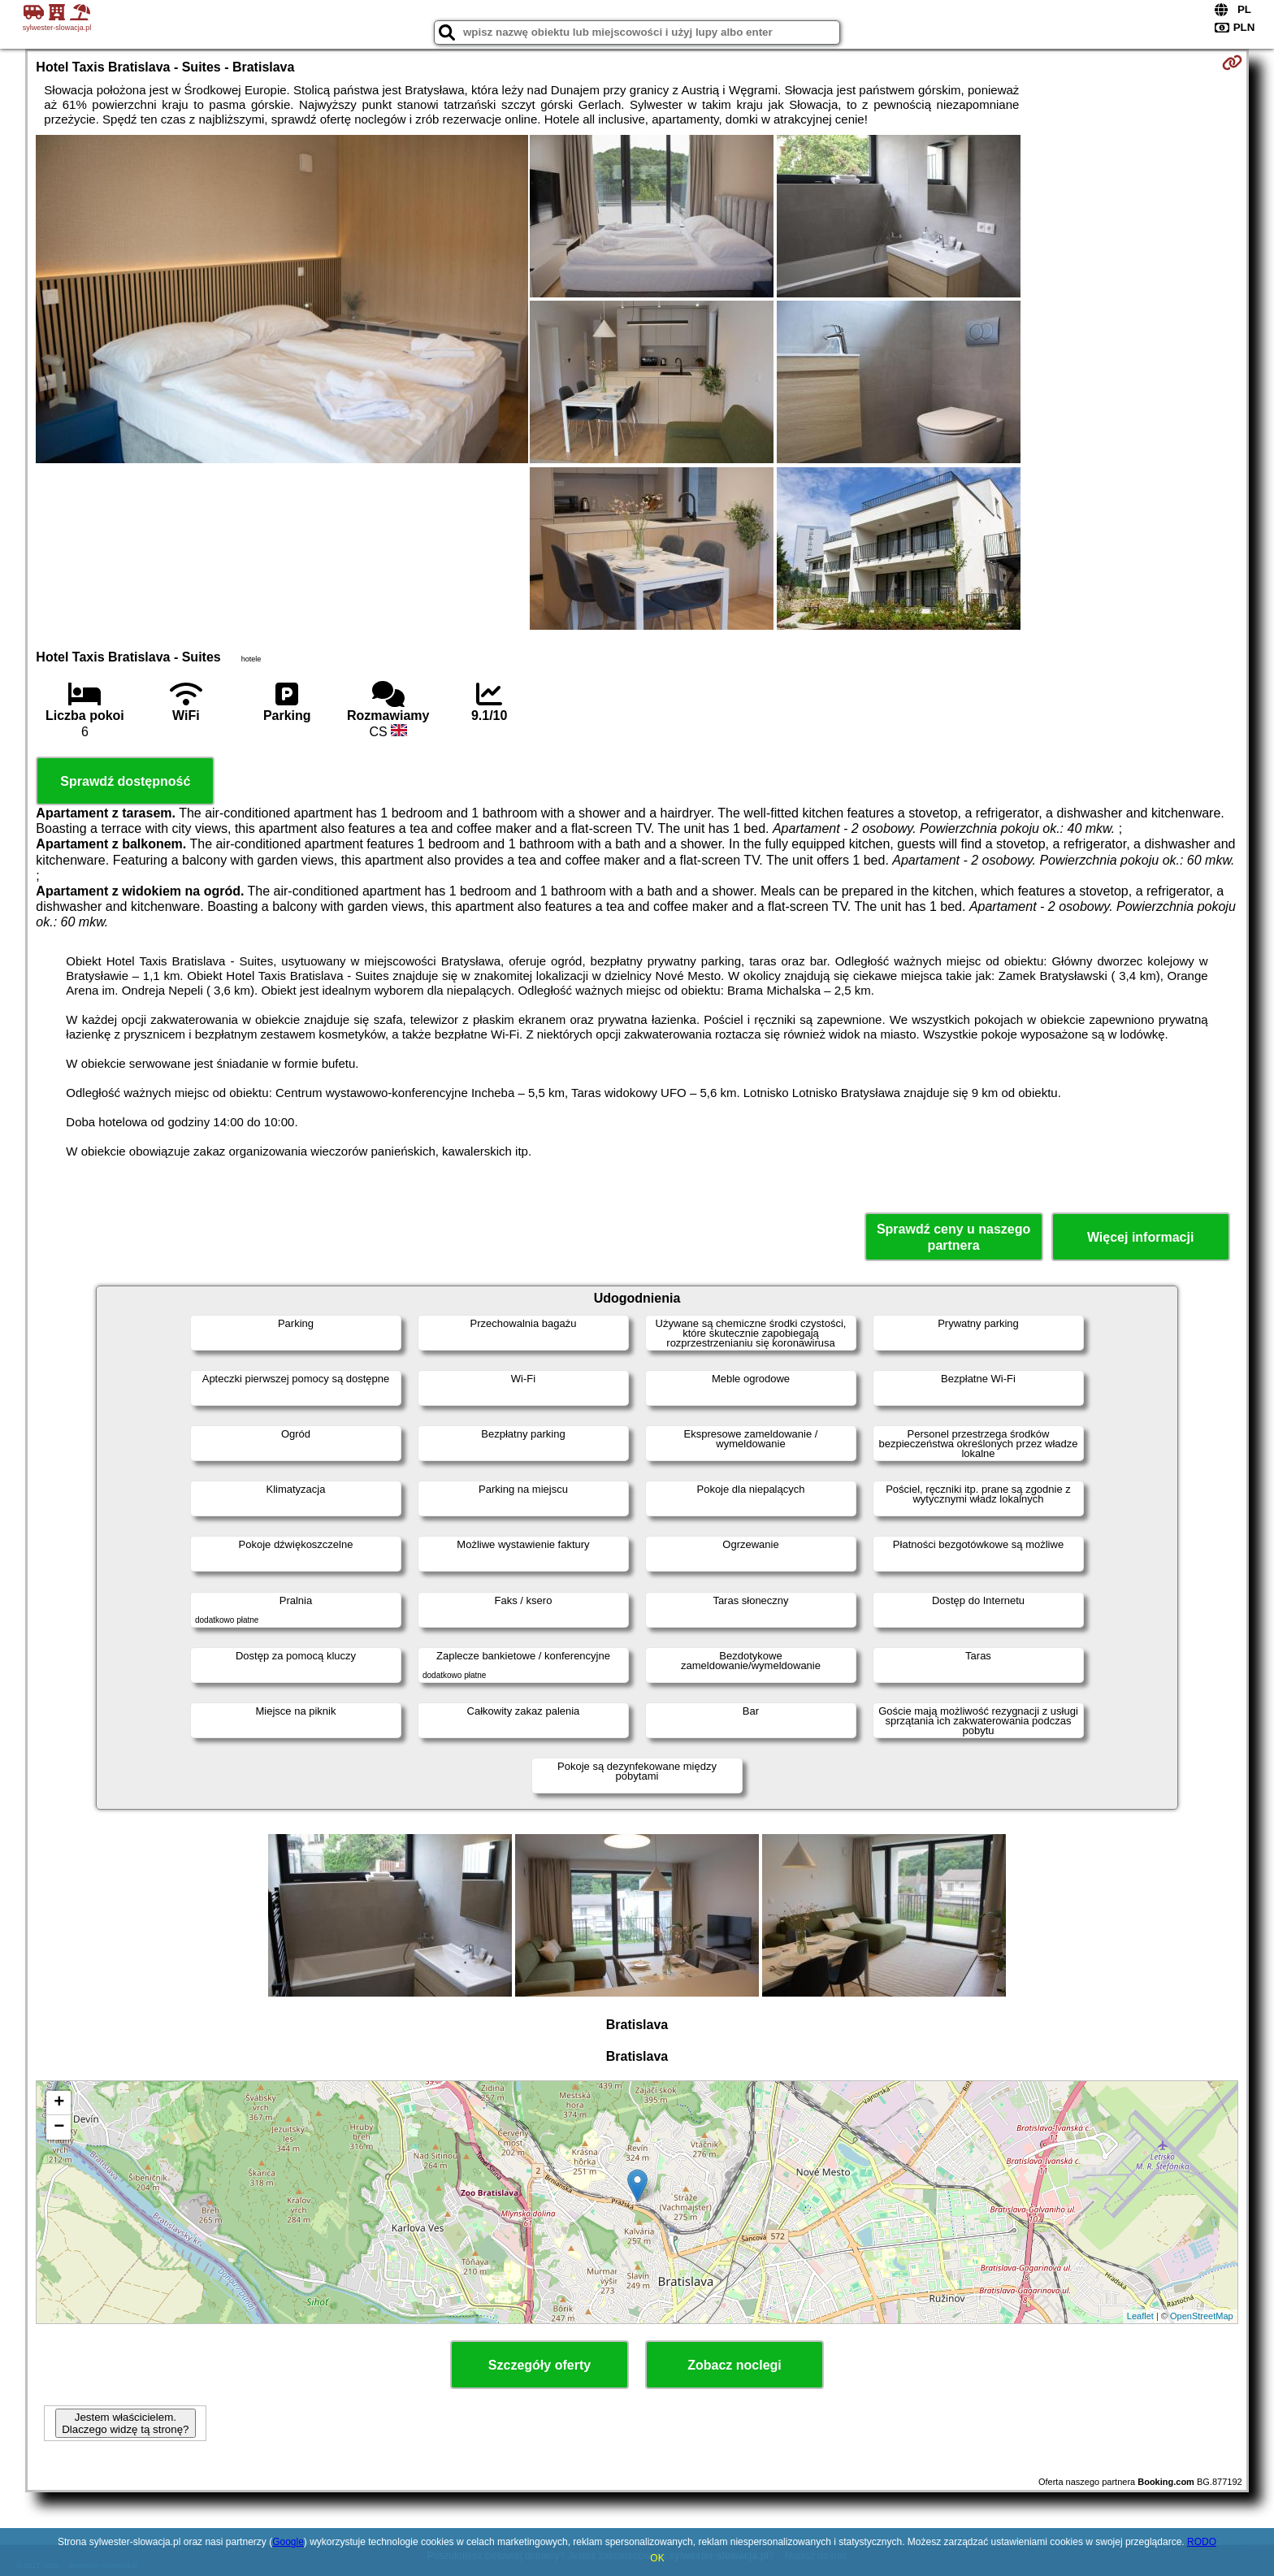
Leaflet (1140, 2316)
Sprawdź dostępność (125, 781)
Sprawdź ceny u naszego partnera (953, 1236)
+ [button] (59, 2103)
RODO (1201, 2542)
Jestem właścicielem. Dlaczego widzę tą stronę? (125, 2423)
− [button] (59, 2127)
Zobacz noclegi (734, 2365)
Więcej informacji (1140, 1237)
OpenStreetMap (1201, 2316)
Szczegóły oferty (539, 2365)
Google (288, 2542)
